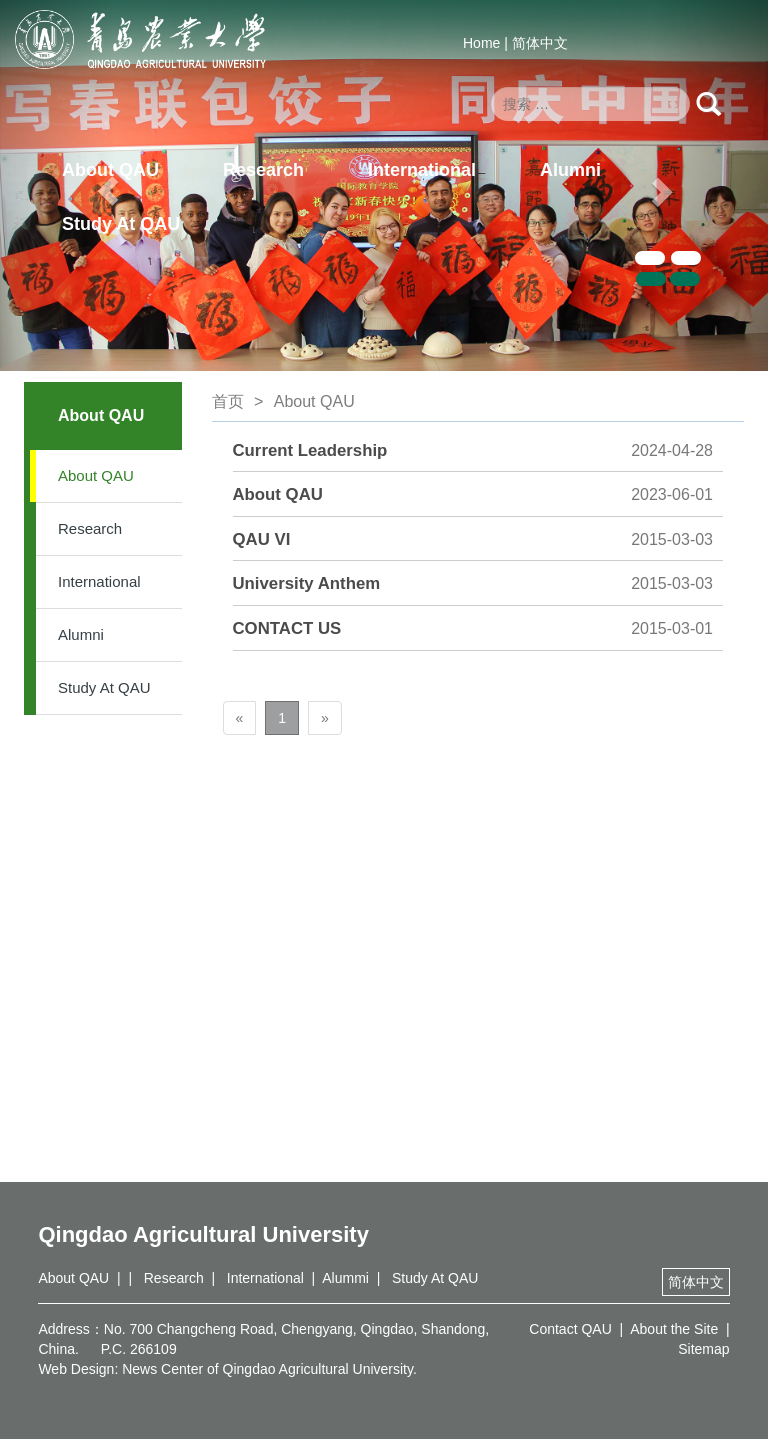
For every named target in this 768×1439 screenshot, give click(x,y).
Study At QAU (121, 224)
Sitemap (703, 1349)
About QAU (110, 170)
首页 (228, 401)
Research (263, 170)
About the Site (674, 1329)
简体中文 (540, 43)
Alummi (345, 1278)
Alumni (570, 170)
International (422, 170)
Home (481, 43)
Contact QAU (570, 1329)
